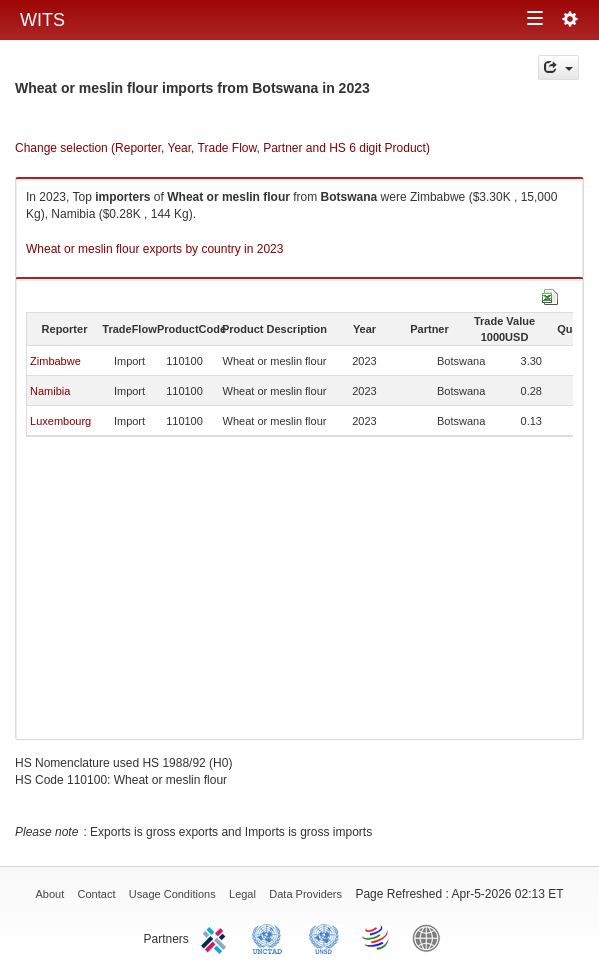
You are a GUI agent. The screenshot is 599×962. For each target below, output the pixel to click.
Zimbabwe (55, 361)
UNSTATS (324, 937)
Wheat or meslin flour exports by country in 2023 (154, 249)
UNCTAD (271, 937)
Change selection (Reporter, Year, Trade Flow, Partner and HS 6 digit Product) (222, 148)
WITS (42, 20)
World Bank (431, 937)
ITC (217, 937)
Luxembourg (60, 421)
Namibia (50, 391)
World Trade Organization (377, 937)
